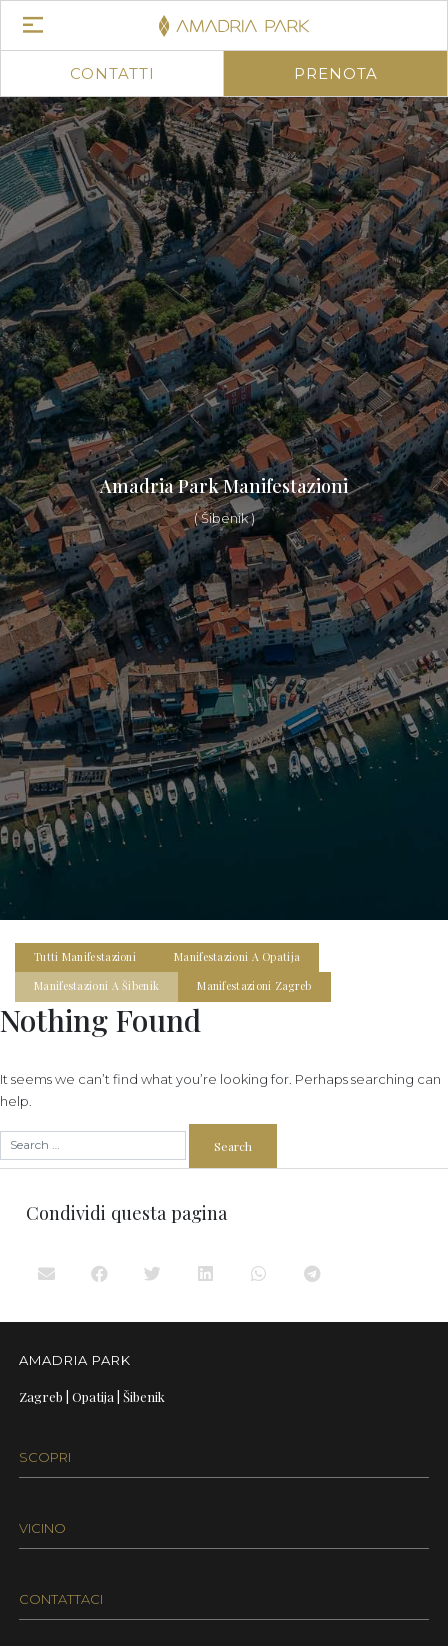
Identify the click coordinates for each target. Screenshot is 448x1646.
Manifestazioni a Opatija (237, 957)
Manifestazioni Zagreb (254, 986)
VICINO (42, 1528)
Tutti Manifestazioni (85, 957)
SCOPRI (45, 1457)
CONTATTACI (61, 1599)
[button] (47, 1273)
